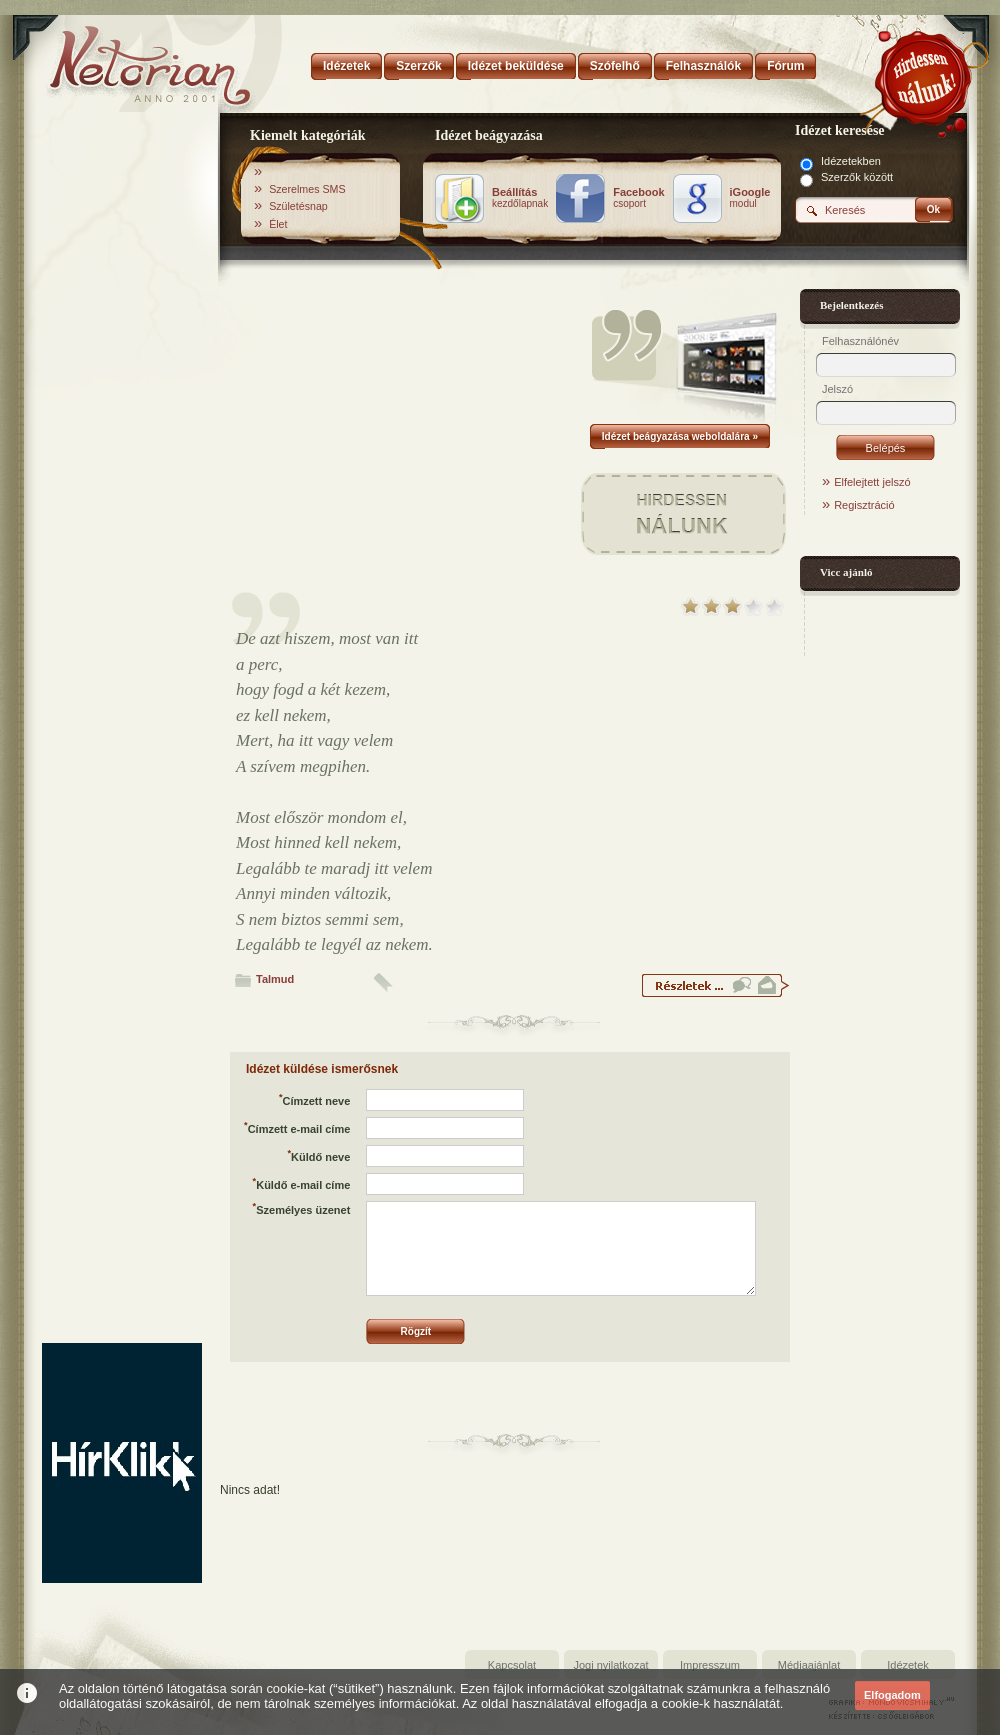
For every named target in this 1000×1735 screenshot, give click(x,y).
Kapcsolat (512, 1665)
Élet (278, 224)
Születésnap (298, 206)
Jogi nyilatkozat (610, 1665)
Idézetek (908, 1665)
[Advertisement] (122, 423)
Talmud (275, 979)
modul (750, 198)
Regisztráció (864, 505)
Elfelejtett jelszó (872, 482)
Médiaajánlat (809, 1665)
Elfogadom (892, 1695)
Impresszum (710, 1665)
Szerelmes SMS (307, 189)
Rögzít (416, 1331)
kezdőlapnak (520, 198)
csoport (638, 198)
